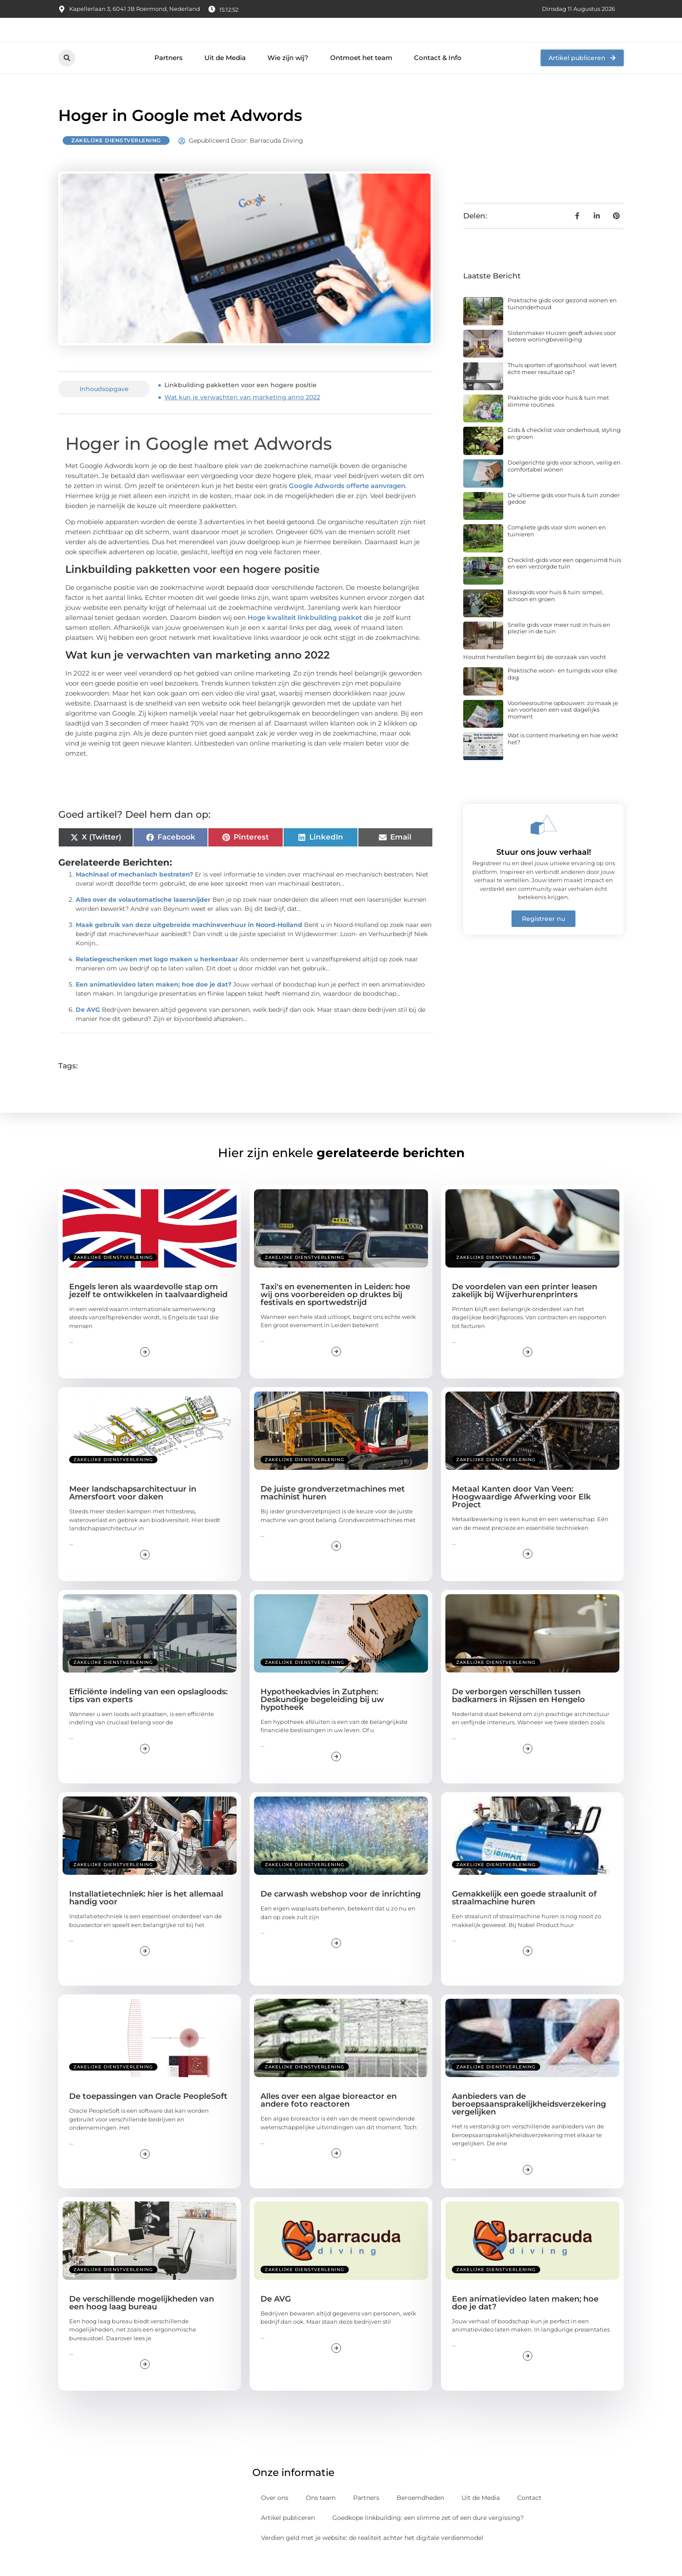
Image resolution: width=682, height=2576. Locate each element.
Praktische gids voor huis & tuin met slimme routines (558, 420)
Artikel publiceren (288, 2537)
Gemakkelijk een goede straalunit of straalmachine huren (524, 1917)
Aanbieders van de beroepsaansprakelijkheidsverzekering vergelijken (529, 2123)
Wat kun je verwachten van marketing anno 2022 (242, 417)
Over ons (274, 2517)
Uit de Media (225, 77)
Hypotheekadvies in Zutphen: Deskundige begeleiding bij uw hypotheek (322, 1718)
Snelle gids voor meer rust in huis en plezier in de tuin (559, 647)
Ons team (321, 2517)
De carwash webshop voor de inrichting (341, 1913)
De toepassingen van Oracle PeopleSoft (148, 2116)
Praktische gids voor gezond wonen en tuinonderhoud (562, 323)
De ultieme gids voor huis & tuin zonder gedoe (564, 518)
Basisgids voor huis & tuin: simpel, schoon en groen (555, 615)
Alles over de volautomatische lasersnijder (143, 919)
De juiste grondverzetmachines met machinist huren (333, 1512)
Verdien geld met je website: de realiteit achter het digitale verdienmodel (372, 2557)
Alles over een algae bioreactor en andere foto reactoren (329, 2119)
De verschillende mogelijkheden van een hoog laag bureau (141, 2322)
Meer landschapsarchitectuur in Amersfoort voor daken (132, 1512)
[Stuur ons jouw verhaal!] (544, 844)
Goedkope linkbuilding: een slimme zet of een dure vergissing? (428, 2537)
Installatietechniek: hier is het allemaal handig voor (146, 1917)
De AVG (88, 1029)
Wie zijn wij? (287, 77)
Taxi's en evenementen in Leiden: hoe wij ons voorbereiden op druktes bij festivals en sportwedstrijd (335, 1313)
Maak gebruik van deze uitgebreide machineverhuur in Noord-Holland (189, 944)
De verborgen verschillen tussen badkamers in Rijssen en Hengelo (518, 1714)
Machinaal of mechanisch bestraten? (134, 894)
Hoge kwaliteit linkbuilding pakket (304, 637)
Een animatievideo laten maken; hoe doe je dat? (153, 1004)
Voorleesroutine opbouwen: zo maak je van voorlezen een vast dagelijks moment (563, 729)
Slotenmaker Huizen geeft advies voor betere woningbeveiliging (562, 355)
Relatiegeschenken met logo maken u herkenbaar (157, 979)
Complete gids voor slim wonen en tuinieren (557, 550)
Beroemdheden (420, 2517)
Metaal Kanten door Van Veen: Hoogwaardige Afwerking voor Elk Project (521, 1516)
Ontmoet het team (361, 77)
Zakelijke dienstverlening (116, 160)
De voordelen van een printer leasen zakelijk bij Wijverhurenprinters (524, 1309)
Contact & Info (437, 77)
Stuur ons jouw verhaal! (543, 871)
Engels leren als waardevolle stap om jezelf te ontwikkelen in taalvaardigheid (148, 1309)
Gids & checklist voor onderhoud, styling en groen (564, 453)
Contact (529, 2517)
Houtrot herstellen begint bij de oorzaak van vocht (534, 676)
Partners (168, 77)
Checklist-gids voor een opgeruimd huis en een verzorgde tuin (564, 582)
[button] (66, 77)
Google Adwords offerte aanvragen (347, 505)
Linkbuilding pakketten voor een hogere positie (240, 404)
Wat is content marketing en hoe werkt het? (563, 758)
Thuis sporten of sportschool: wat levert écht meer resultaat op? (562, 388)
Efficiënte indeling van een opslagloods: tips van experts (148, 1714)
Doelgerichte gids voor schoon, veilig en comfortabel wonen (564, 485)
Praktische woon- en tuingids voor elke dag (562, 693)
